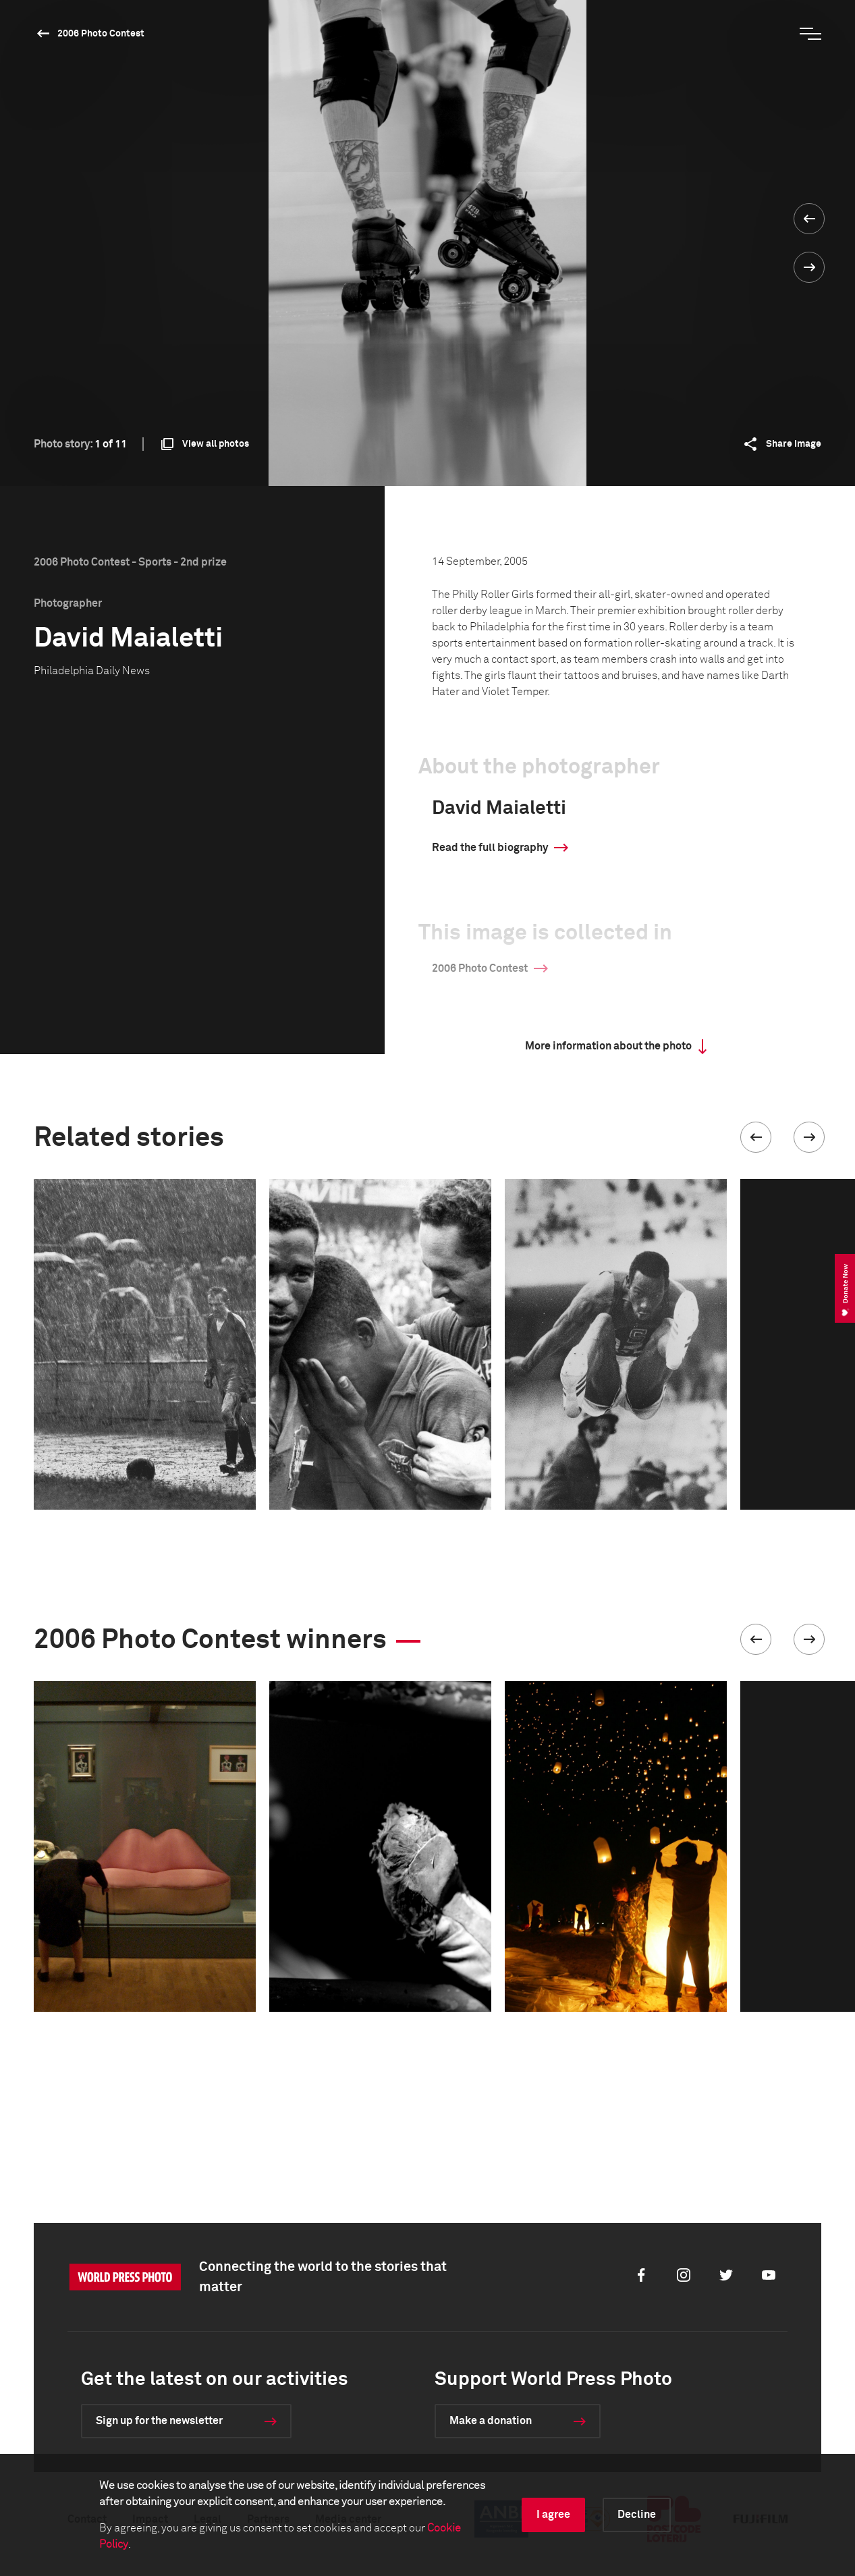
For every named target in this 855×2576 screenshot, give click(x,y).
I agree (553, 2514)
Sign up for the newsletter (159, 2420)
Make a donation (490, 2420)
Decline (636, 2514)
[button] (755, 1137)
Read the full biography (490, 847)
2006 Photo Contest (100, 33)
